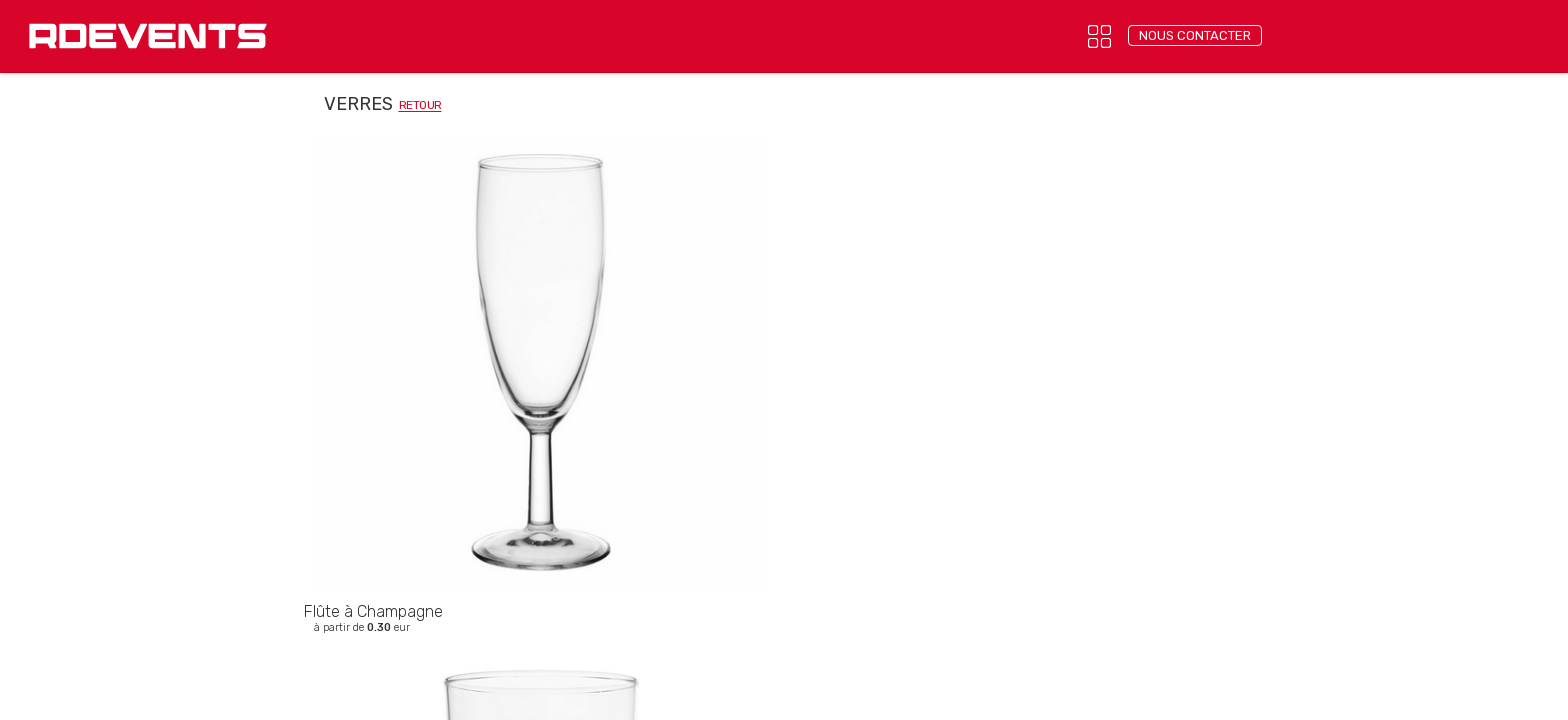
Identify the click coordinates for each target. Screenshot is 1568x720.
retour (420, 105)
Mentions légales (751, 475)
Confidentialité (637, 475)
